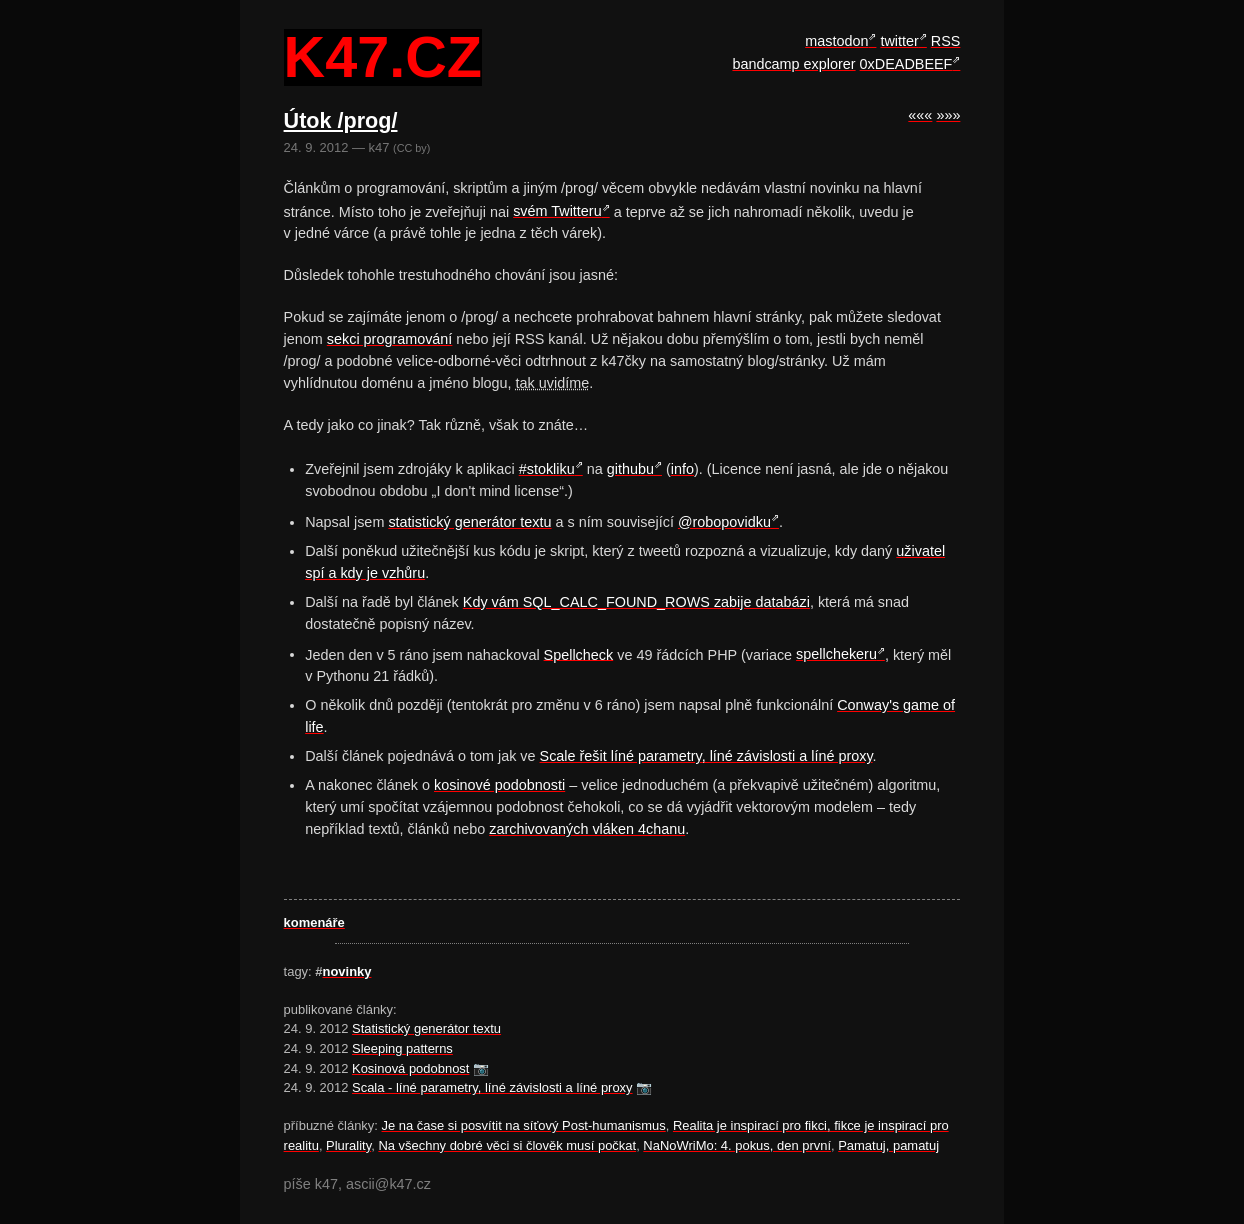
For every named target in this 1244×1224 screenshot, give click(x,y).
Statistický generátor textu (426, 1028)
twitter (899, 41)
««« (920, 115)
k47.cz (383, 58)
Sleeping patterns (402, 1048)
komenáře (314, 922)
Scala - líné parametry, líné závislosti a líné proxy (492, 1087)
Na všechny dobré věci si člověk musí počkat (507, 1145)
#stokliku (547, 469)
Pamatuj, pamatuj (888, 1145)
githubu (630, 469)
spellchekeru (836, 654)
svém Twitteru (557, 211)
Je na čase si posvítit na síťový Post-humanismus (524, 1125)
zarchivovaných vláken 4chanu (587, 829)
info (682, 469)
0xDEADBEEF (906, 64)
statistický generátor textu (469, 522)
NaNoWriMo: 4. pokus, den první (737, 1145)
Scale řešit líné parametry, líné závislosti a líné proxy (706, 756)
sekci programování (390, 339)
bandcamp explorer (793, 64)
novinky (347, 971)
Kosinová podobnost (410, 1068)
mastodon (836, 41)
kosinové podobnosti (499, 785)
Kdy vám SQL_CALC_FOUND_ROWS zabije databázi (636, 602)
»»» (948, 115)
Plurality (348, 1145)
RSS (946, 41)
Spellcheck (579, 654)
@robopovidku (724, 522)
